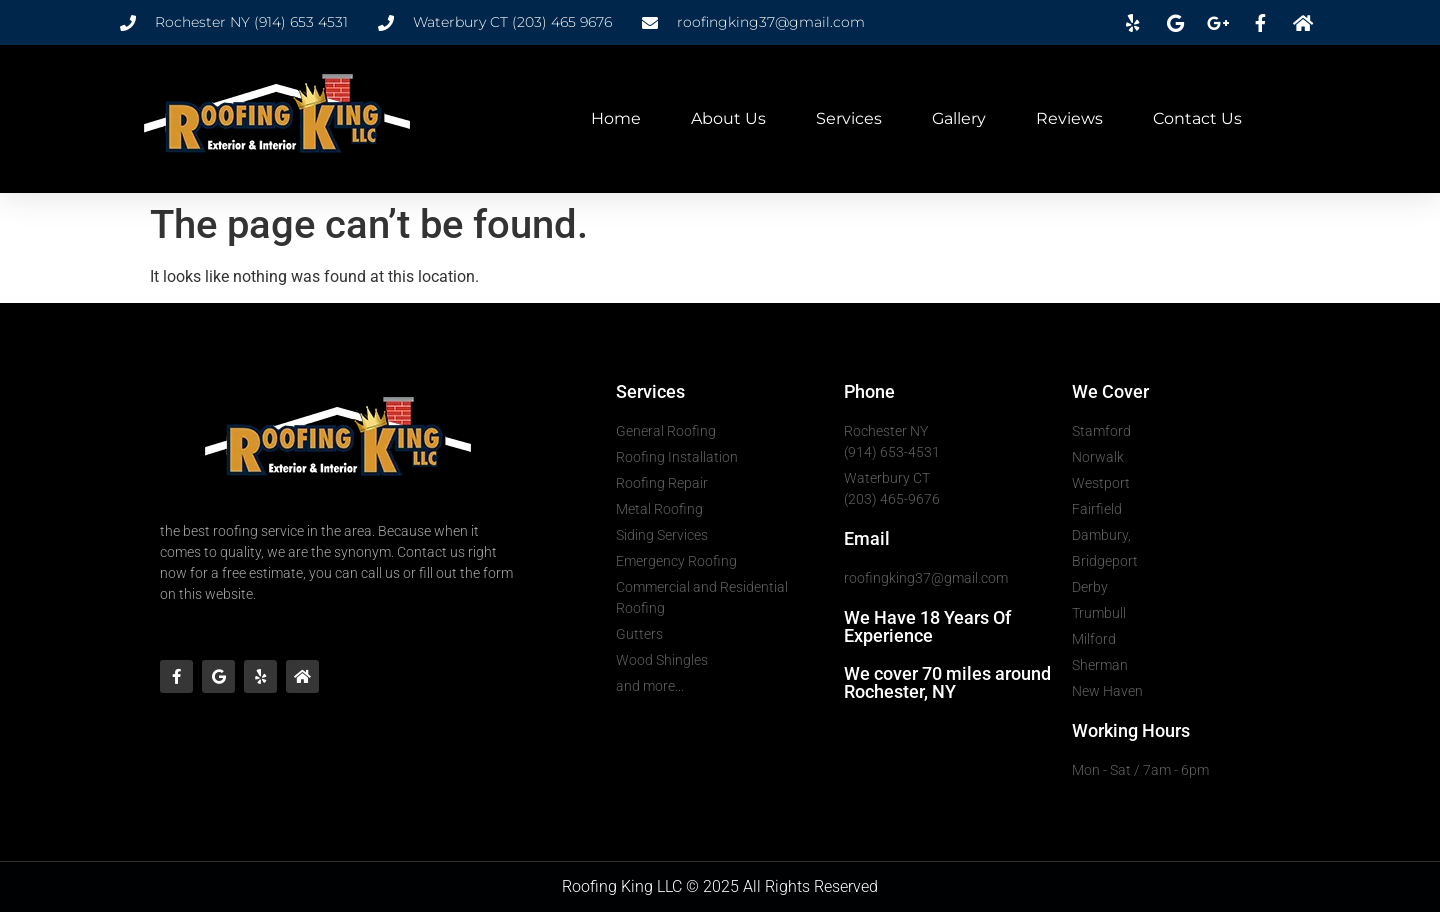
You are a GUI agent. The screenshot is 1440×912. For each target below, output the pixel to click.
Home (616, 118)
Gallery (959, 118)
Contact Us (1197, 118)
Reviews (1069, 118)
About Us (728, 118)
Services (849, 118)
